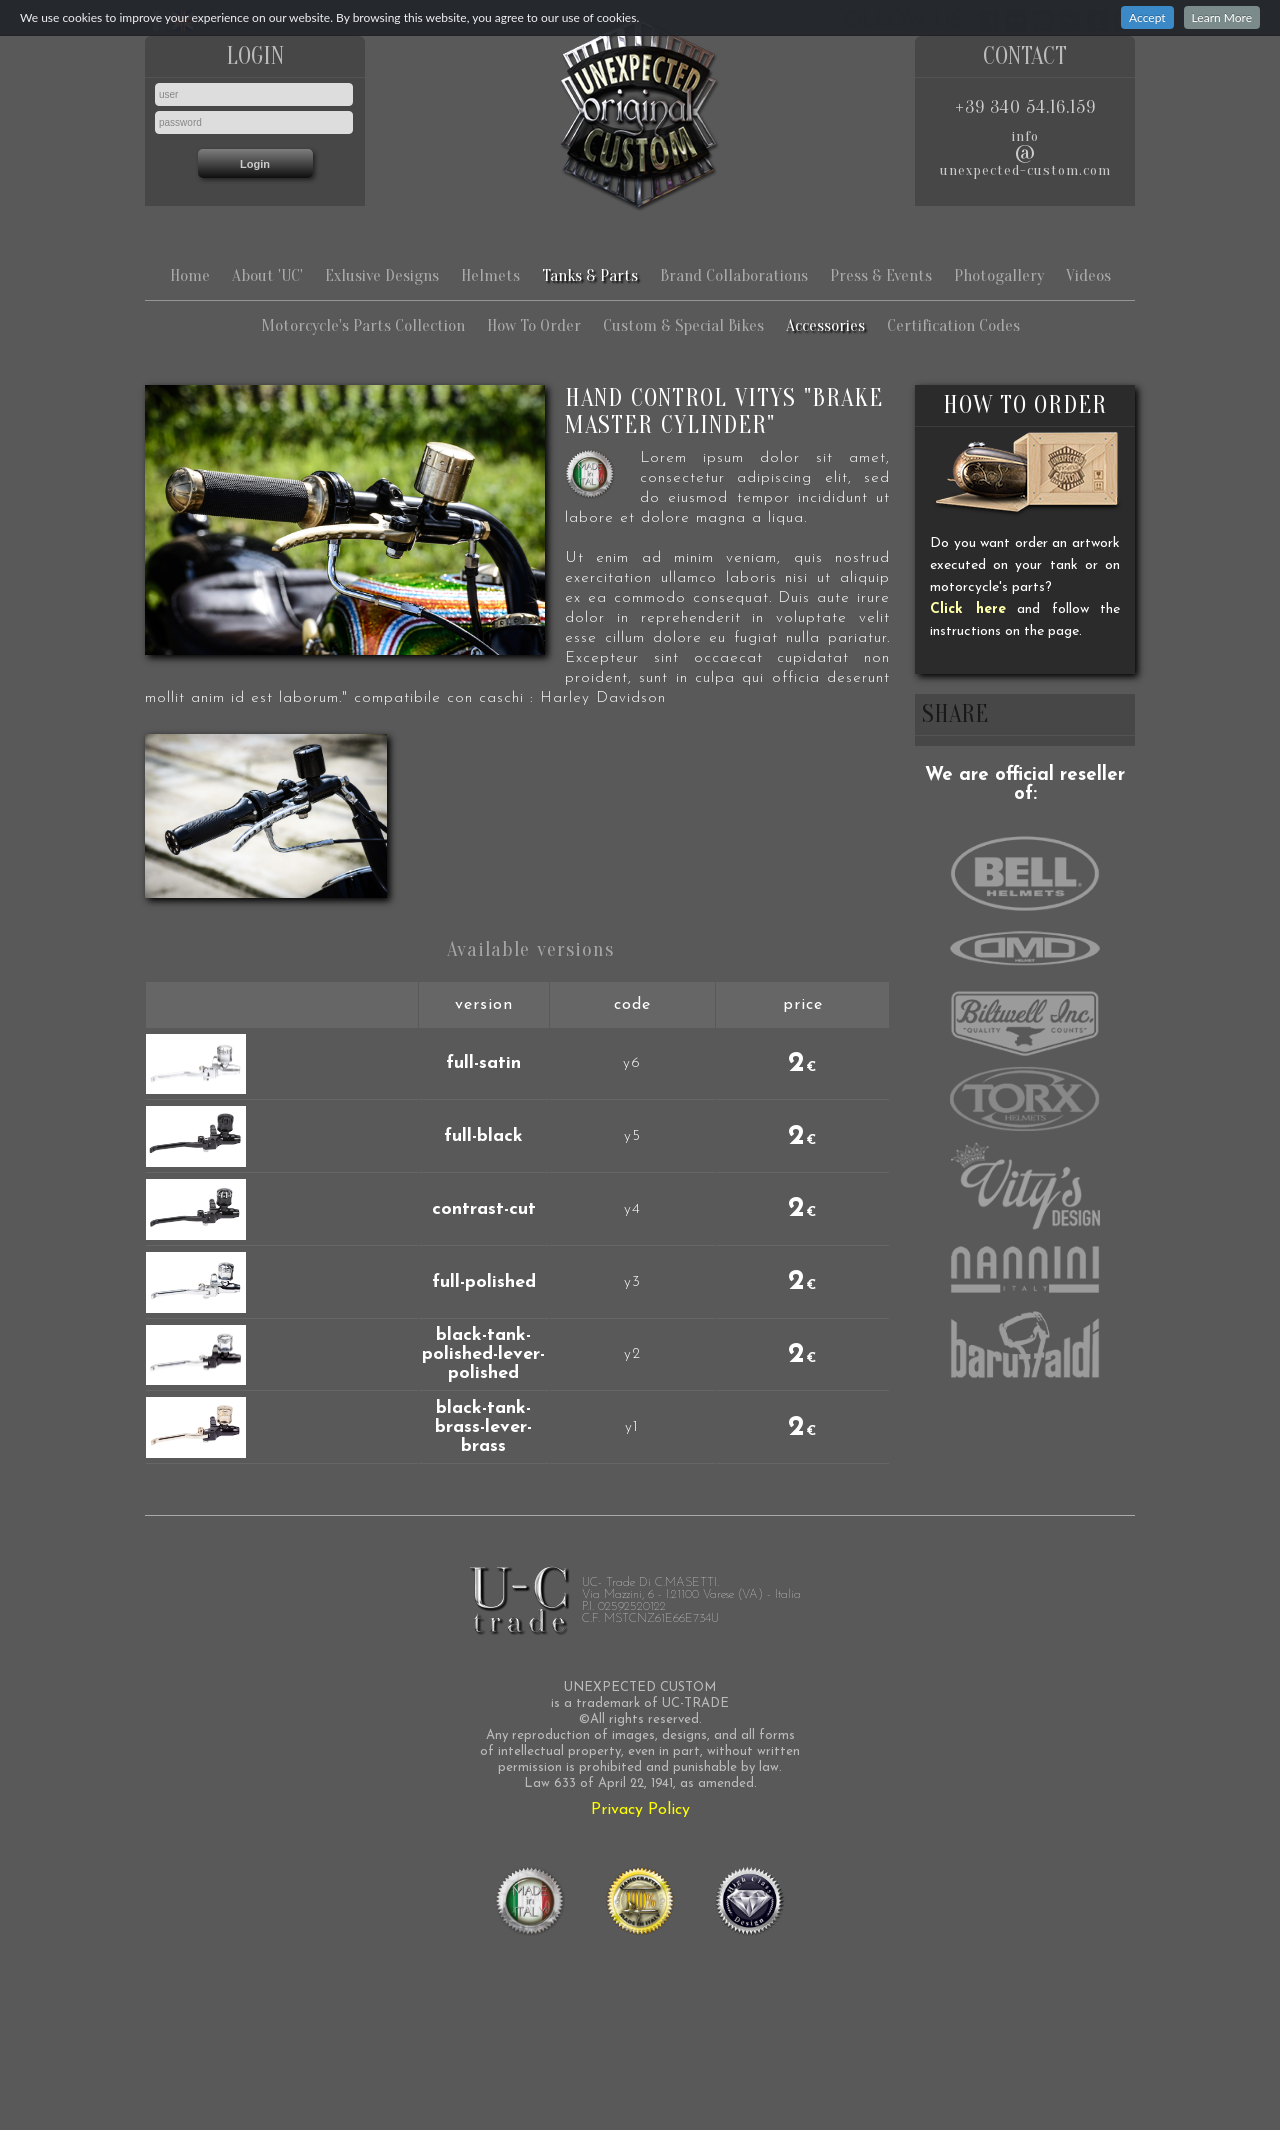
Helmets (490, 275)
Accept (1147, 17)
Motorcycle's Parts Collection (363, 325)
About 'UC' (267, 275)
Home (190, 275)
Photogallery (999, 275)
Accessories (825, 325)
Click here (968, 609)
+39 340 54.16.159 (1025, 107)
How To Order (534, 325)
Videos (1088, 275)
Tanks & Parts (590, 275)
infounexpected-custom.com (1025, 153)
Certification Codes (953, 325)
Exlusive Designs (382, 275)
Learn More (1222, 17)
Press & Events (881, 275)
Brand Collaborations (734, 275)
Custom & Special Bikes (683, 325)
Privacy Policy (640, 1810)
